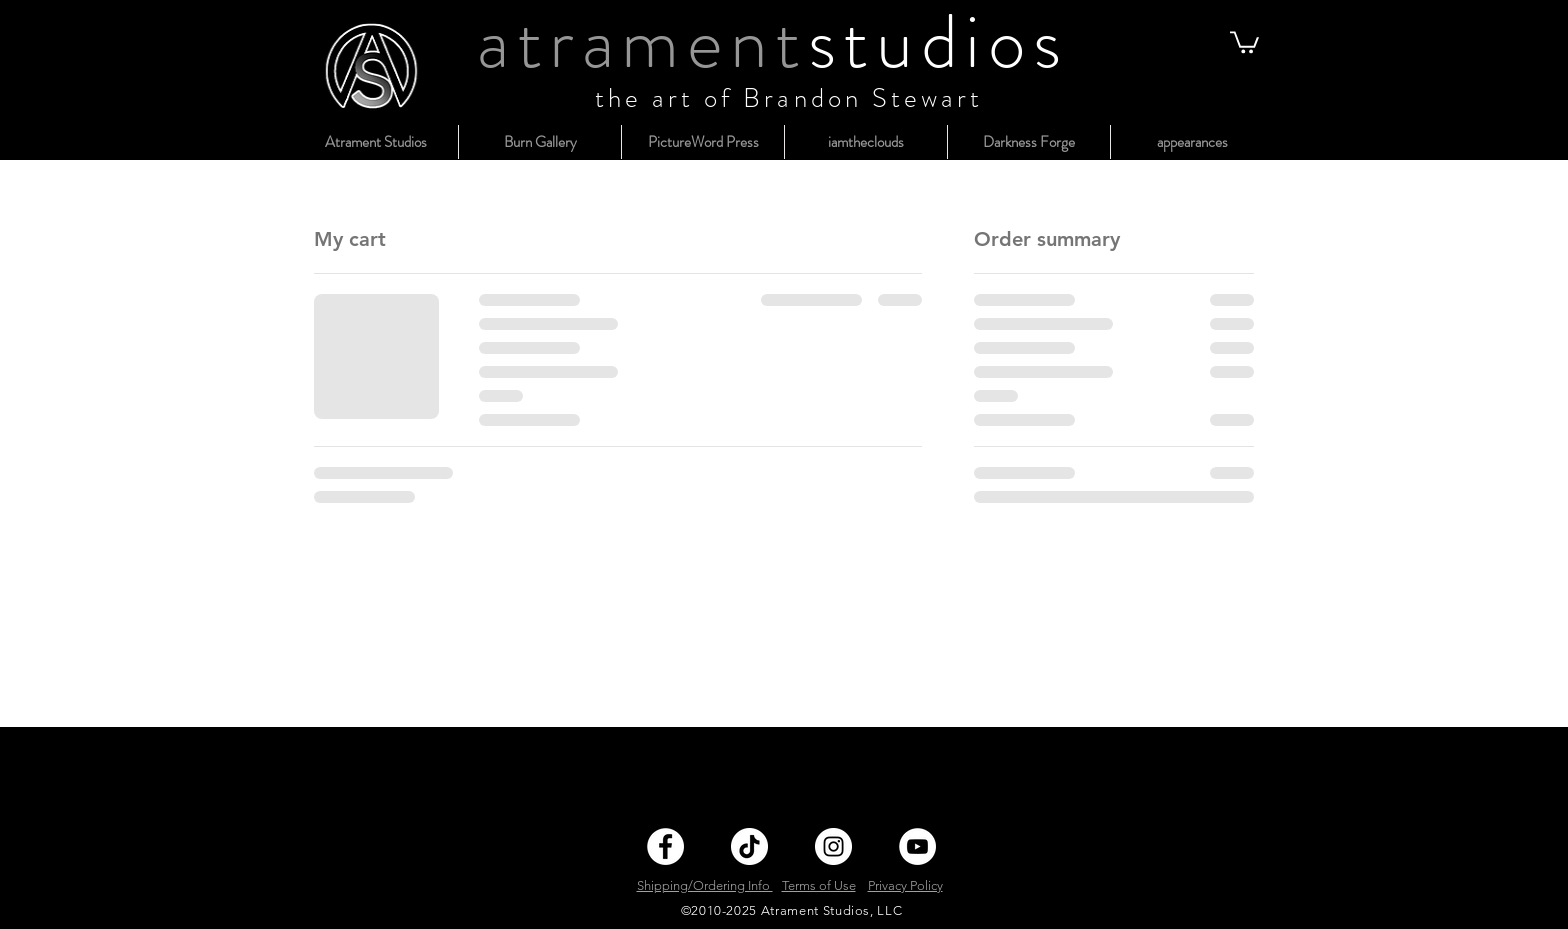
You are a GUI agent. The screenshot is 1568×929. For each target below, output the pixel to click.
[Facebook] (665, 846)
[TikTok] (749, 846)
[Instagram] (833, 846)
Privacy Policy (905, 885)
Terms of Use (819, 885)
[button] (1244, 41)
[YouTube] (917, 846)
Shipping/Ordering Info (705, 885)
